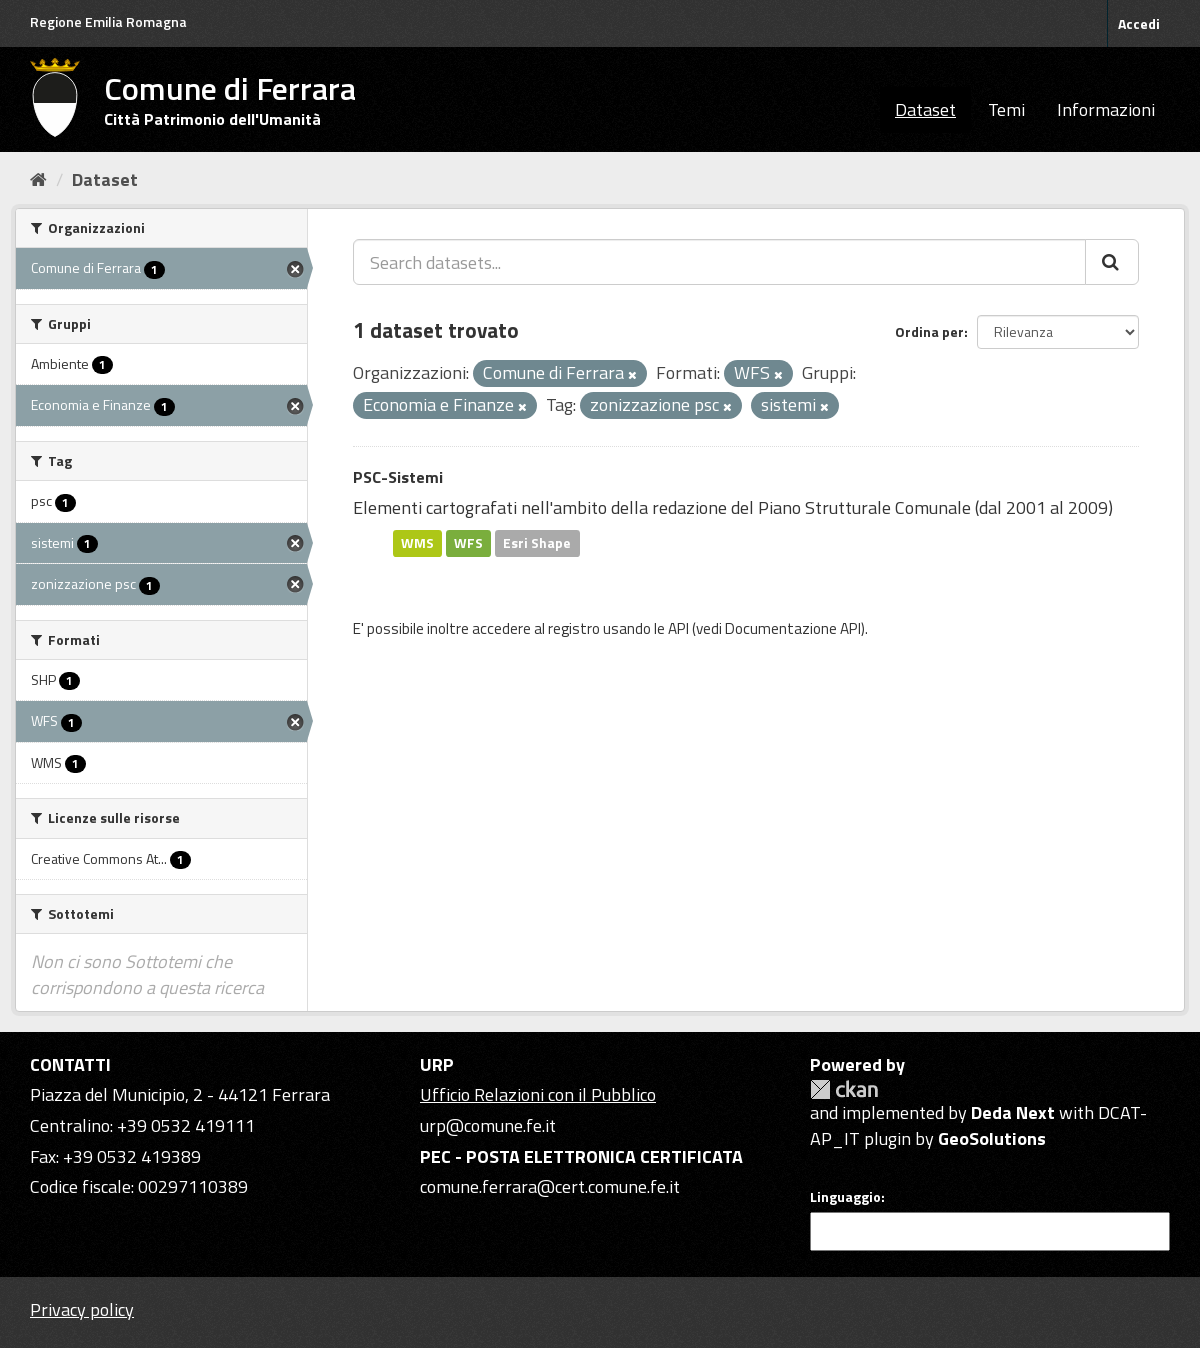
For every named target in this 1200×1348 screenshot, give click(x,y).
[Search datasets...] (719, 262)
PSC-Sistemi (398, 477)
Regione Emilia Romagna (108, 21)
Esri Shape (537, 543)
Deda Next (1013, 1112)
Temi (1006, 109)
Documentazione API (793, 628)
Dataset (925, 109)
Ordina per (929, 331)
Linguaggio (845, 1197)
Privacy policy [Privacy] (82, 1309)
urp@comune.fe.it (488, 1125)
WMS (417, 543)
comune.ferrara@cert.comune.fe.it (550, 1186)
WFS (468, 543)
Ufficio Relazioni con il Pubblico (538, 1094)
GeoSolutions (992, 1138)
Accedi (1139, 23)
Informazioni (1106, 109)
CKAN (844, 1089)
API (678, 628)
